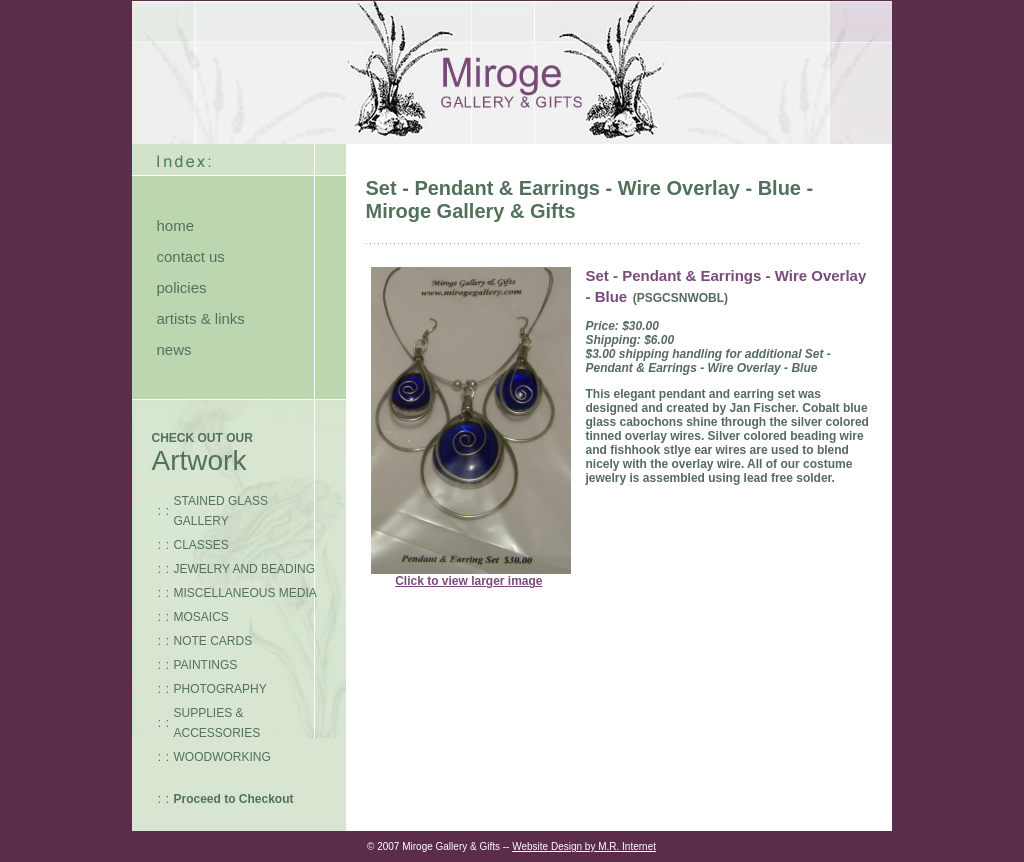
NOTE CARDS (213, 641)
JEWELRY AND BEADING (245, 569)
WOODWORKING (222, 757)
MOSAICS (201, 617)
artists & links (201, 318)
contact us (191, 256)
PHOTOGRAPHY (220, 689)
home (176, 225)
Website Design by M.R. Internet (584, 846)
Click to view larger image (468, 581)
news (174, 349)
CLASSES (201, 545)
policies (182, 287)
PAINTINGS (206, 665)
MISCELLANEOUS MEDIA (245, 593)
